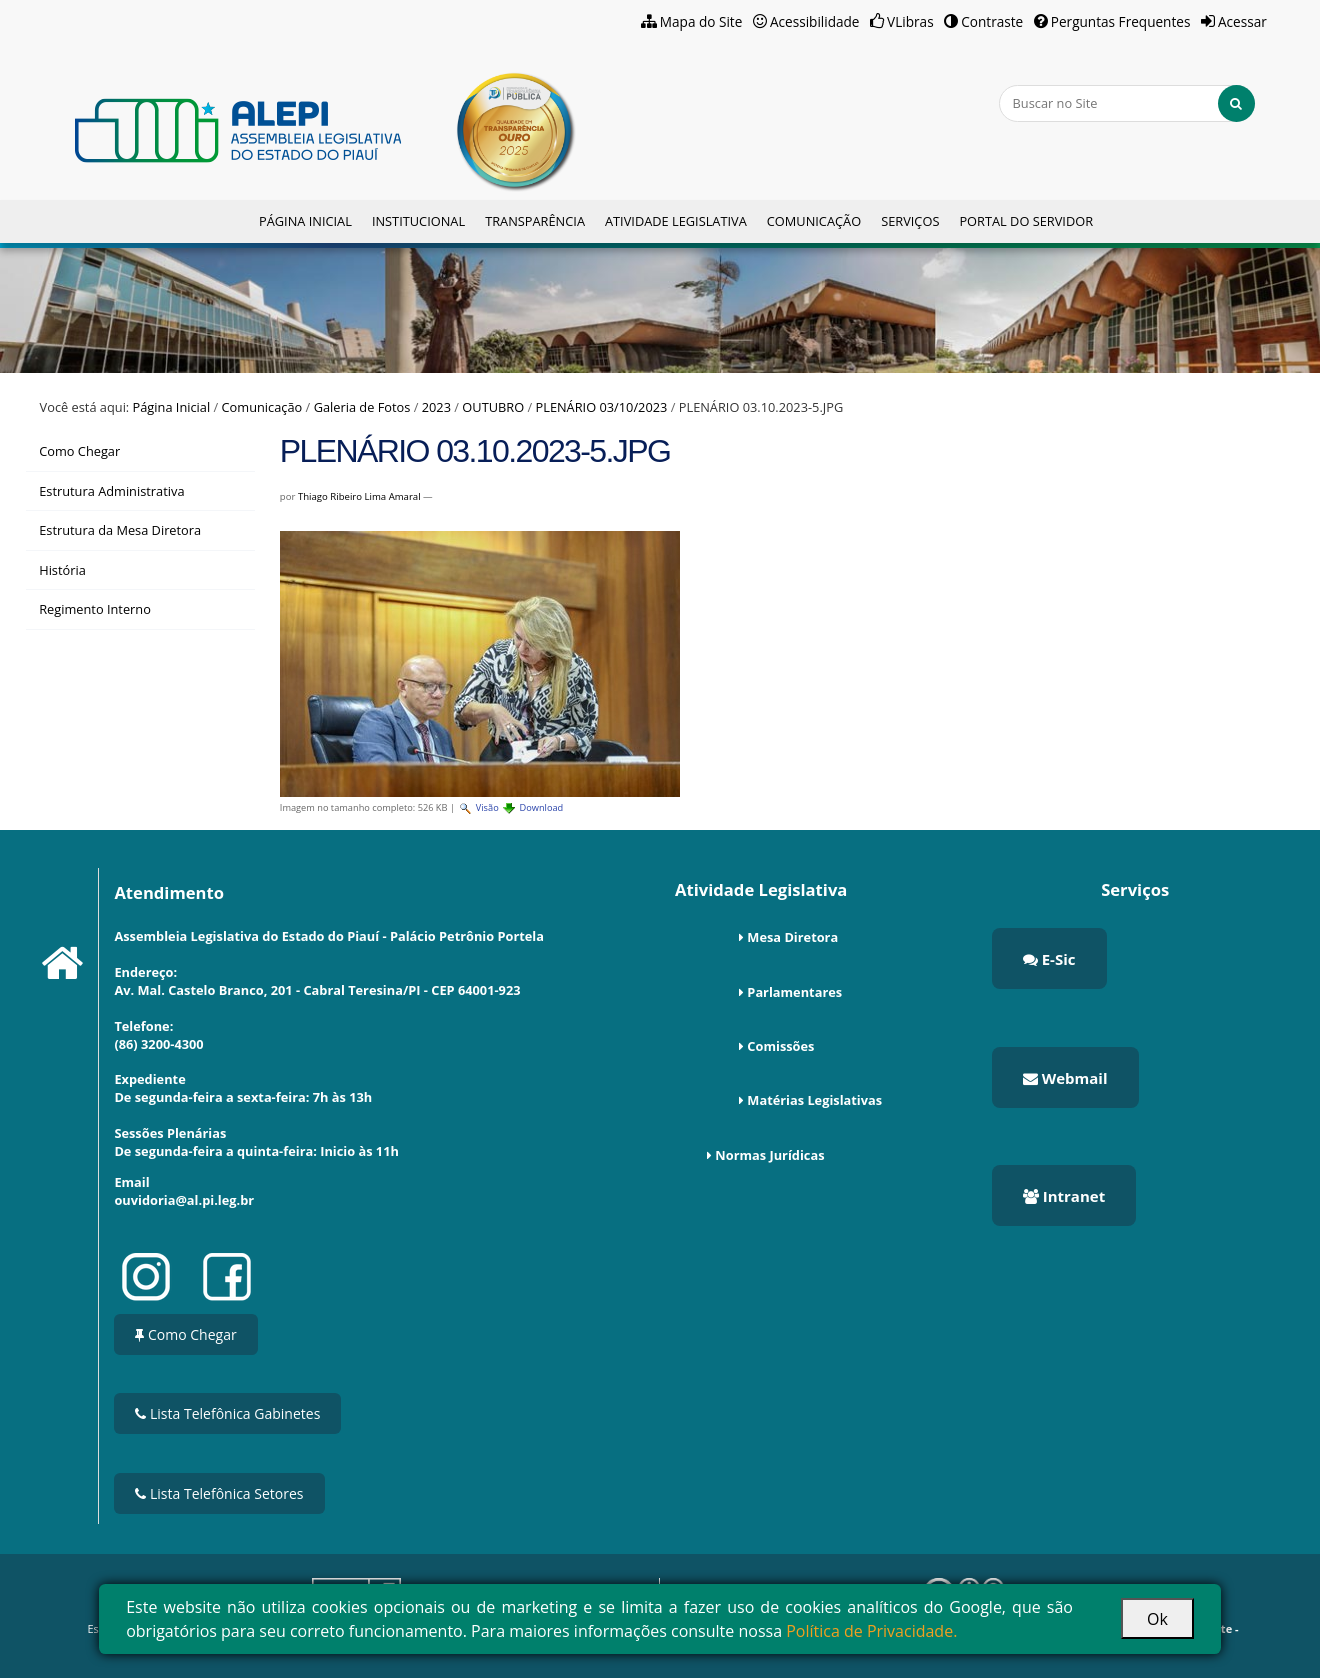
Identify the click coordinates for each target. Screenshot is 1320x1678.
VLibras (910, 21)
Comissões (780, 1046)
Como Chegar (185, 1334)
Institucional (418, 221)
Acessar (1242, 21)
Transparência (535, 221)
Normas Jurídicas (769, 1155)
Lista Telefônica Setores (219, 1493)
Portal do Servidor (1026, 221)
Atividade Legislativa (676, 221)
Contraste (992, 21)
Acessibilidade (815, 21)
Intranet (1064, 1196)
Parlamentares (794, 992)
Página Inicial (305, 221)
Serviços (910, 221)
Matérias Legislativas (814, 1100)
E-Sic (1049, 959)
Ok (1157, 1619)
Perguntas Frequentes (1121, 21)
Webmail (1065, 1078)
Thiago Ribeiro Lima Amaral (359, 496)
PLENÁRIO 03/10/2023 (602, 407)
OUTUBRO (493, 407)
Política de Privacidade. (871, 1631)
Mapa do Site (701, 21)
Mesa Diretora (792, 937)
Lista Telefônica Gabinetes (227, 1413)
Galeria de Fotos (362, 407)
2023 (436, 407)
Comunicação (814, 221)
